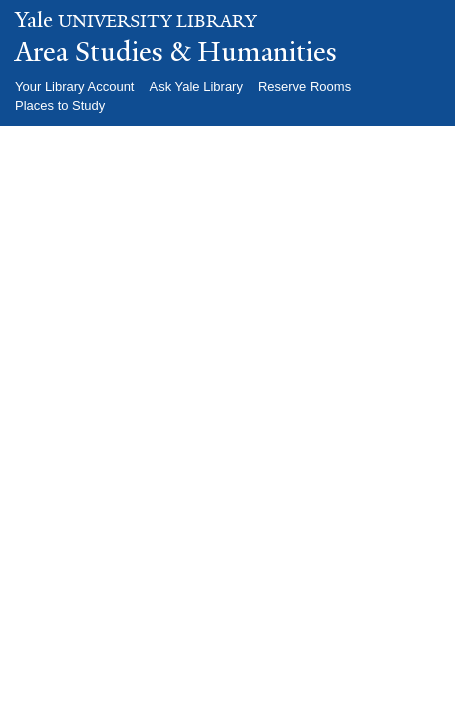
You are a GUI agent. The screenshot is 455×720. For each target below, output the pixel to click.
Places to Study (60, 105)
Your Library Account (74, 86)
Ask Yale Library (195, 86)
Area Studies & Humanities (176, 52)
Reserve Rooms (304, 86)
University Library (136, 21)
